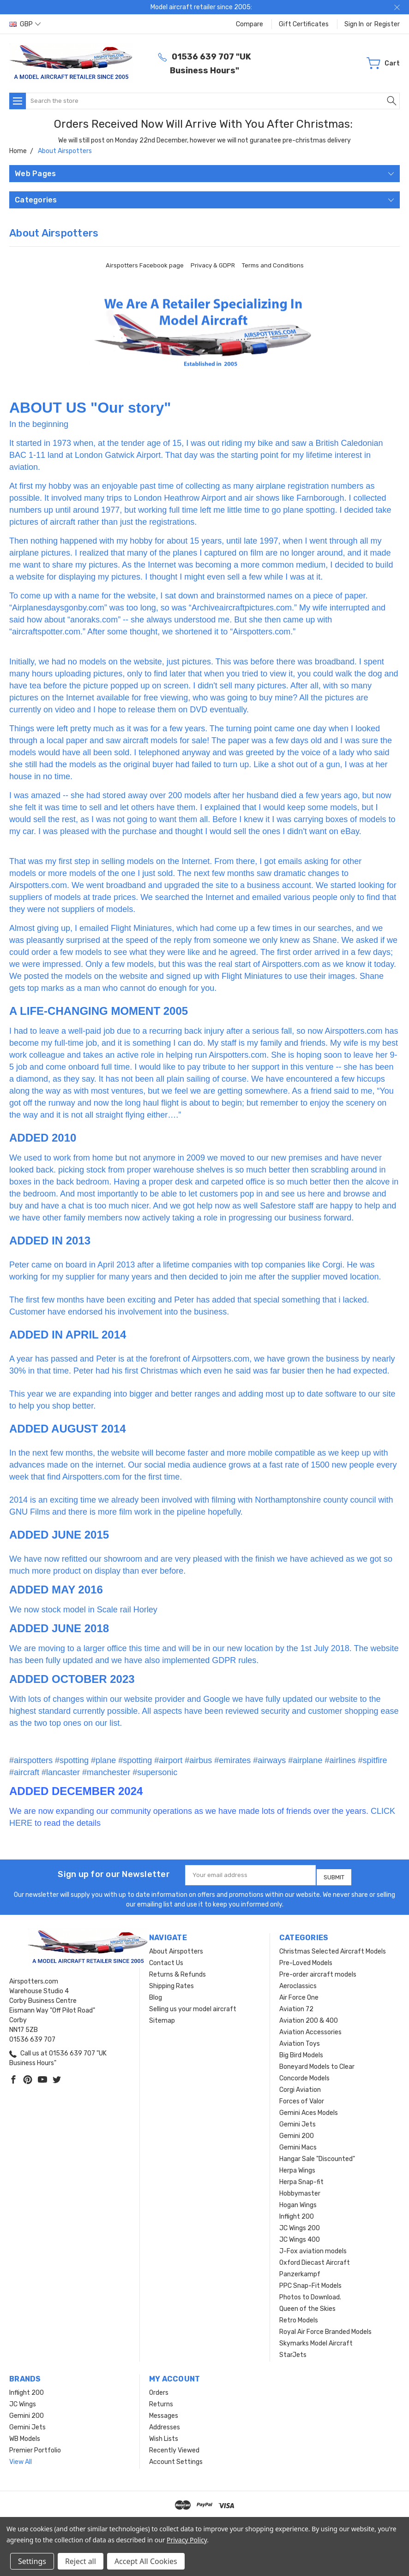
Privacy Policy (187, 2539)
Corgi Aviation (300, 2086)
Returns (161, 2401)
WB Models (24, 2436)
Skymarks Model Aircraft (316, 2340)
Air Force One (299, 1994)
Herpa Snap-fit (301, 2179)
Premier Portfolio (35, 2447)
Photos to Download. (310, 2294)
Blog (155, 1994)
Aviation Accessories (310, 2029)
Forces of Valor (301, 2098)
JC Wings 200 (299, 2225)
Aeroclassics (298, 1983)
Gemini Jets (297, 2121)
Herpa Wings (297, 2167)
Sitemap (162, 2017)
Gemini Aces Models (308, 2110)
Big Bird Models (301, 2052)
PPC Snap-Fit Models (310, 2282)
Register (387, 24)
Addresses (164, 2424)
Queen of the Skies (307, 2306)
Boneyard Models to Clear (317, 2063)
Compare (249, 24)
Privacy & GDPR (213, 265)
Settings (32, 2561)
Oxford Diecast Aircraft (314, 2259)
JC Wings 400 (299, 2236)
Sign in (354, 24)
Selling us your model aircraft (192, 2006)
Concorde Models (304, 2075)
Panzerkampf (299, 2271)
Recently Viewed (174, 2447)
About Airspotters (176, 1948)
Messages (163, 2412)
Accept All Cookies (145, 2561)
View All (20, 2459)
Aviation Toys (299, 2040)
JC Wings (22, 2401)
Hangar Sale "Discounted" (317, 2156)
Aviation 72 (296, 2006)
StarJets (293, 2352)
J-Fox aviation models (313, 2248)
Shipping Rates (171, 1983)
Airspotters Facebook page (145, 265)
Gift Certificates (304, 24)
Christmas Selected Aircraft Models (332, 1948)
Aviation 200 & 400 (308, 2017)
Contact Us (166, 1960)
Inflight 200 (296, 2213)
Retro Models (298, 2317)
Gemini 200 (296, 2133)
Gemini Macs (298, 2144)
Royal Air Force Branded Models (325, 2329)
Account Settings (176, 2459)
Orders (158, 2389)
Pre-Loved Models (305, 1960)
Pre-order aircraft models (317, 1971)
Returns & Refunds (177, 1971)
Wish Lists (163, 2436)
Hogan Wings (298, 2202)
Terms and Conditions (273, 265)
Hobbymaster (299, 2190)
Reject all (80, 2561)
